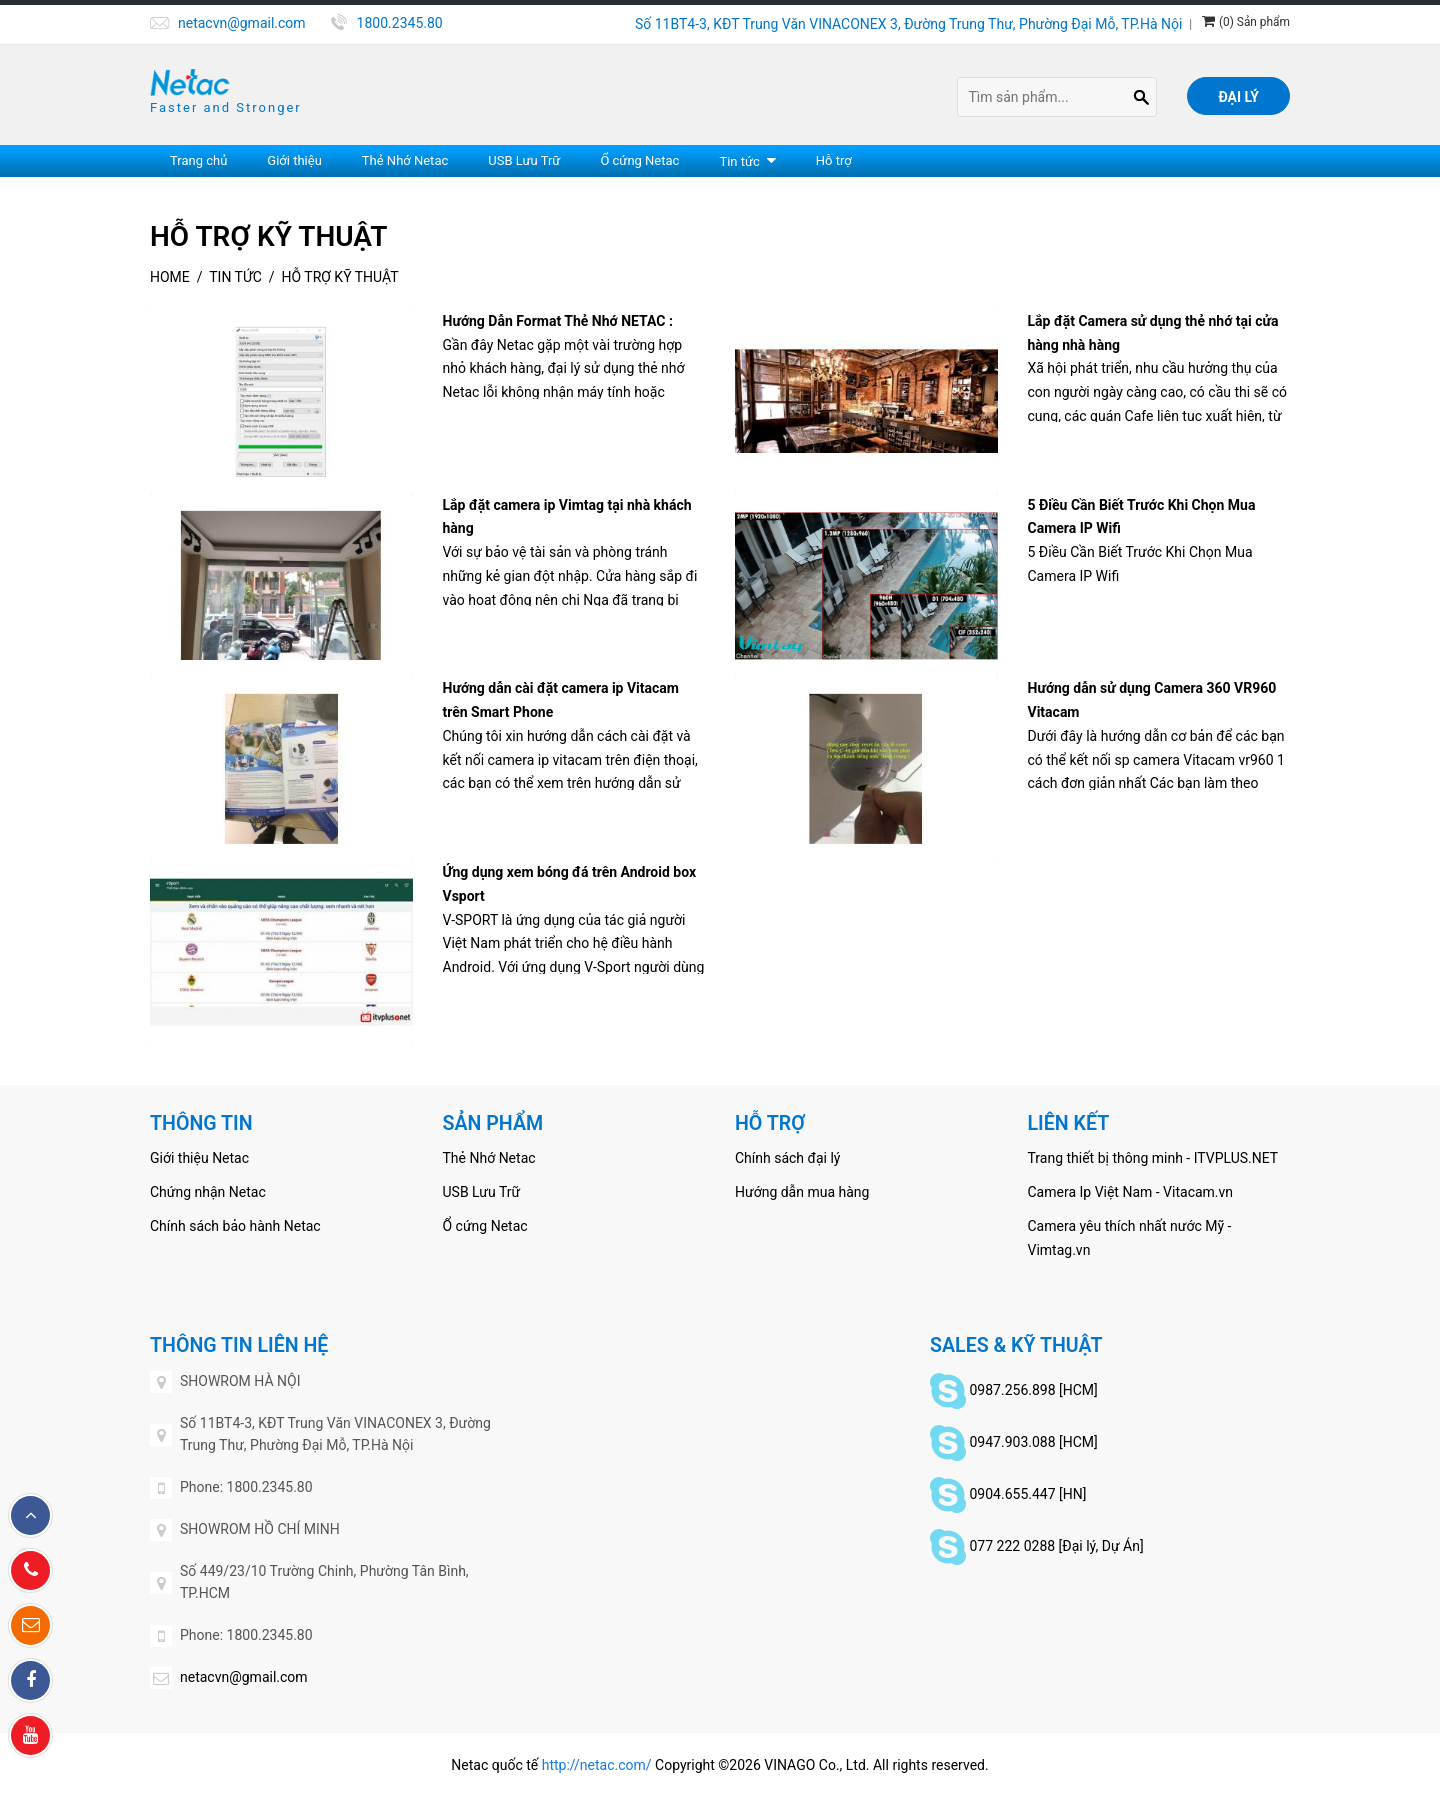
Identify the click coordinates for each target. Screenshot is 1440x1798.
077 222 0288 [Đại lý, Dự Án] (1056, 1546)
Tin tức (739, 161)
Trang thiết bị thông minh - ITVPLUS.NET (1153, 1158)
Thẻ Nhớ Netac (405, 160)
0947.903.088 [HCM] (1033, 1442)
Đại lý (1238, 97)
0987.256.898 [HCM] (1033, 1390)
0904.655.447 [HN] (1027, 1494)
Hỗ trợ (834, 160)
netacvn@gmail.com (242, 23)
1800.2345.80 (400, 23)
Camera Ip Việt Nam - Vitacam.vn (1131, 1192)
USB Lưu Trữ (524, 160)
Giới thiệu (294, 160)
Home (170, 277)
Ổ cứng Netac (639, 160)
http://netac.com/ (597, 1765)
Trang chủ (198, 160)
